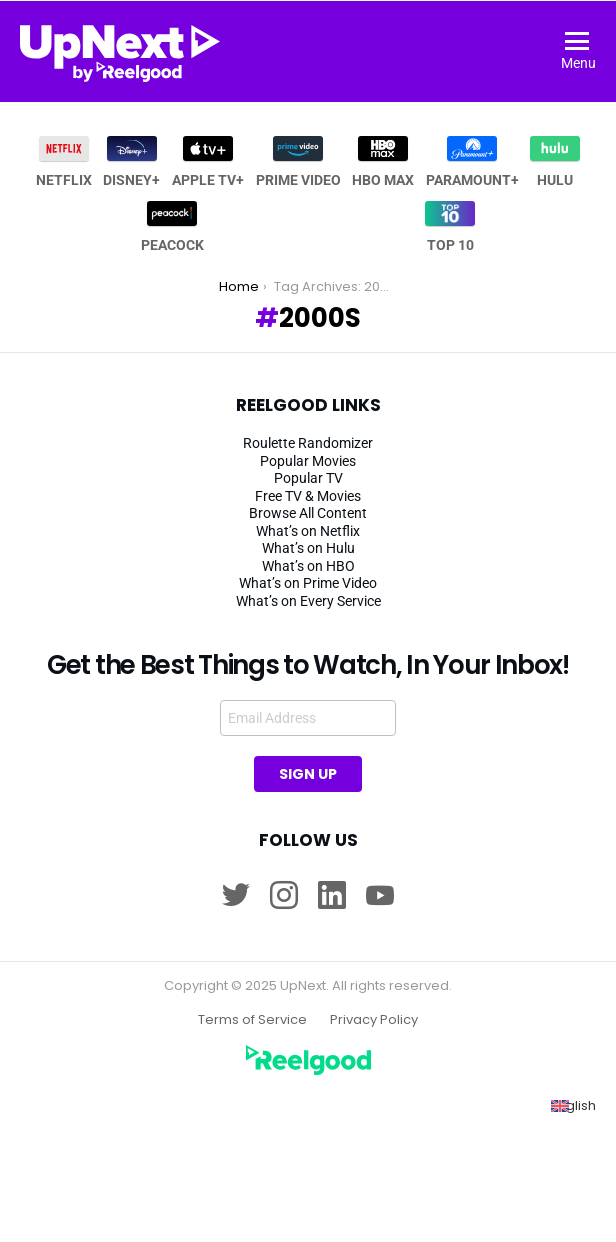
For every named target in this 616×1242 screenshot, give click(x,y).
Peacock (172, 227)
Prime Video (298, 162)
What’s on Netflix (308, 531)
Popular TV (308, 478)
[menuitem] (573, 1106)
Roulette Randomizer (308, 443)
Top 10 (450, 227)
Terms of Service (252, 1020)
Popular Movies (308, 461)
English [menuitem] (573, 1105)
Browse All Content (308, 513)
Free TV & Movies (308, 496)
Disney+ (131, 162)
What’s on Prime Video (308, 583)
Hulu (555, 162)
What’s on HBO (308, 566)
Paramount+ (472, 162)
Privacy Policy (374, 1020)
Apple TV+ (208, 162)
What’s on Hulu (308, 548)
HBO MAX (383, 162)
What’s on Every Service (308, 601)
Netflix (64, 162)
